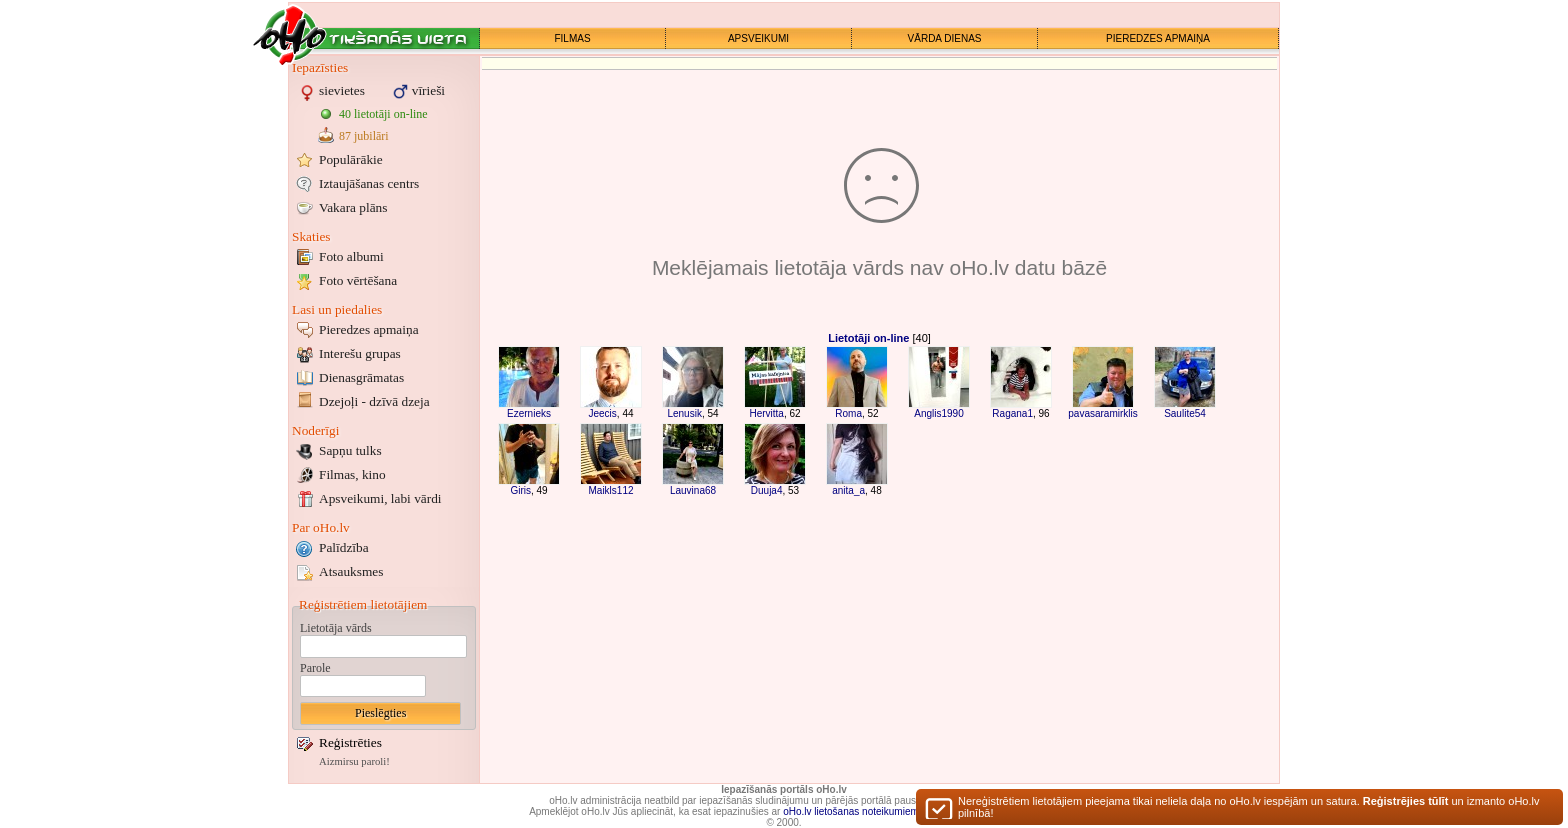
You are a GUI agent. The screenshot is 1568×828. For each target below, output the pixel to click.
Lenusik (684, 413)
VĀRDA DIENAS (945, 38)
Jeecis (602, 413)
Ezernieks (529, 413)
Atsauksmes (351, 571)
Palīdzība (344, 547)
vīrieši (428, 90)
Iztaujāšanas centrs (369, 183)
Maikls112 (610, 490)
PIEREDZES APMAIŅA (1158, 38)
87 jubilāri (364, 136)
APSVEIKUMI (758, 38)
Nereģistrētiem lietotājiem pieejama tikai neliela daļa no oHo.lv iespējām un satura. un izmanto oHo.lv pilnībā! (1248, 810)
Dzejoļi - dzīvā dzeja (374, 401)
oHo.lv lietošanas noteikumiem (851, 811)
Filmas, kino (352, 474)
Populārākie (351, 159)
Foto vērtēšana (358, 280)
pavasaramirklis (1102, 413)
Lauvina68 (693, 490)
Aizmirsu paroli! (354, 761)
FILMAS (572, 38)
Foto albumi (351, 256)
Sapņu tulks (350, 450)
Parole (315, 668)
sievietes (342, 90)
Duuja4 (767, 490)
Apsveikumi (380, 498)
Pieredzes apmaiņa (369, 329)
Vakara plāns (353, 207)
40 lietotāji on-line (383, 114)
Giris (520, 490)
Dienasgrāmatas (361, 377)
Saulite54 (1185, 413)
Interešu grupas (360, 353)
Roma (848, 413)
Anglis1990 (938, 413)
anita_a (848, 490)
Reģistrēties (350, 742)
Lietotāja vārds (336, 628)
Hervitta (766, 413)
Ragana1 (1012, 413)
